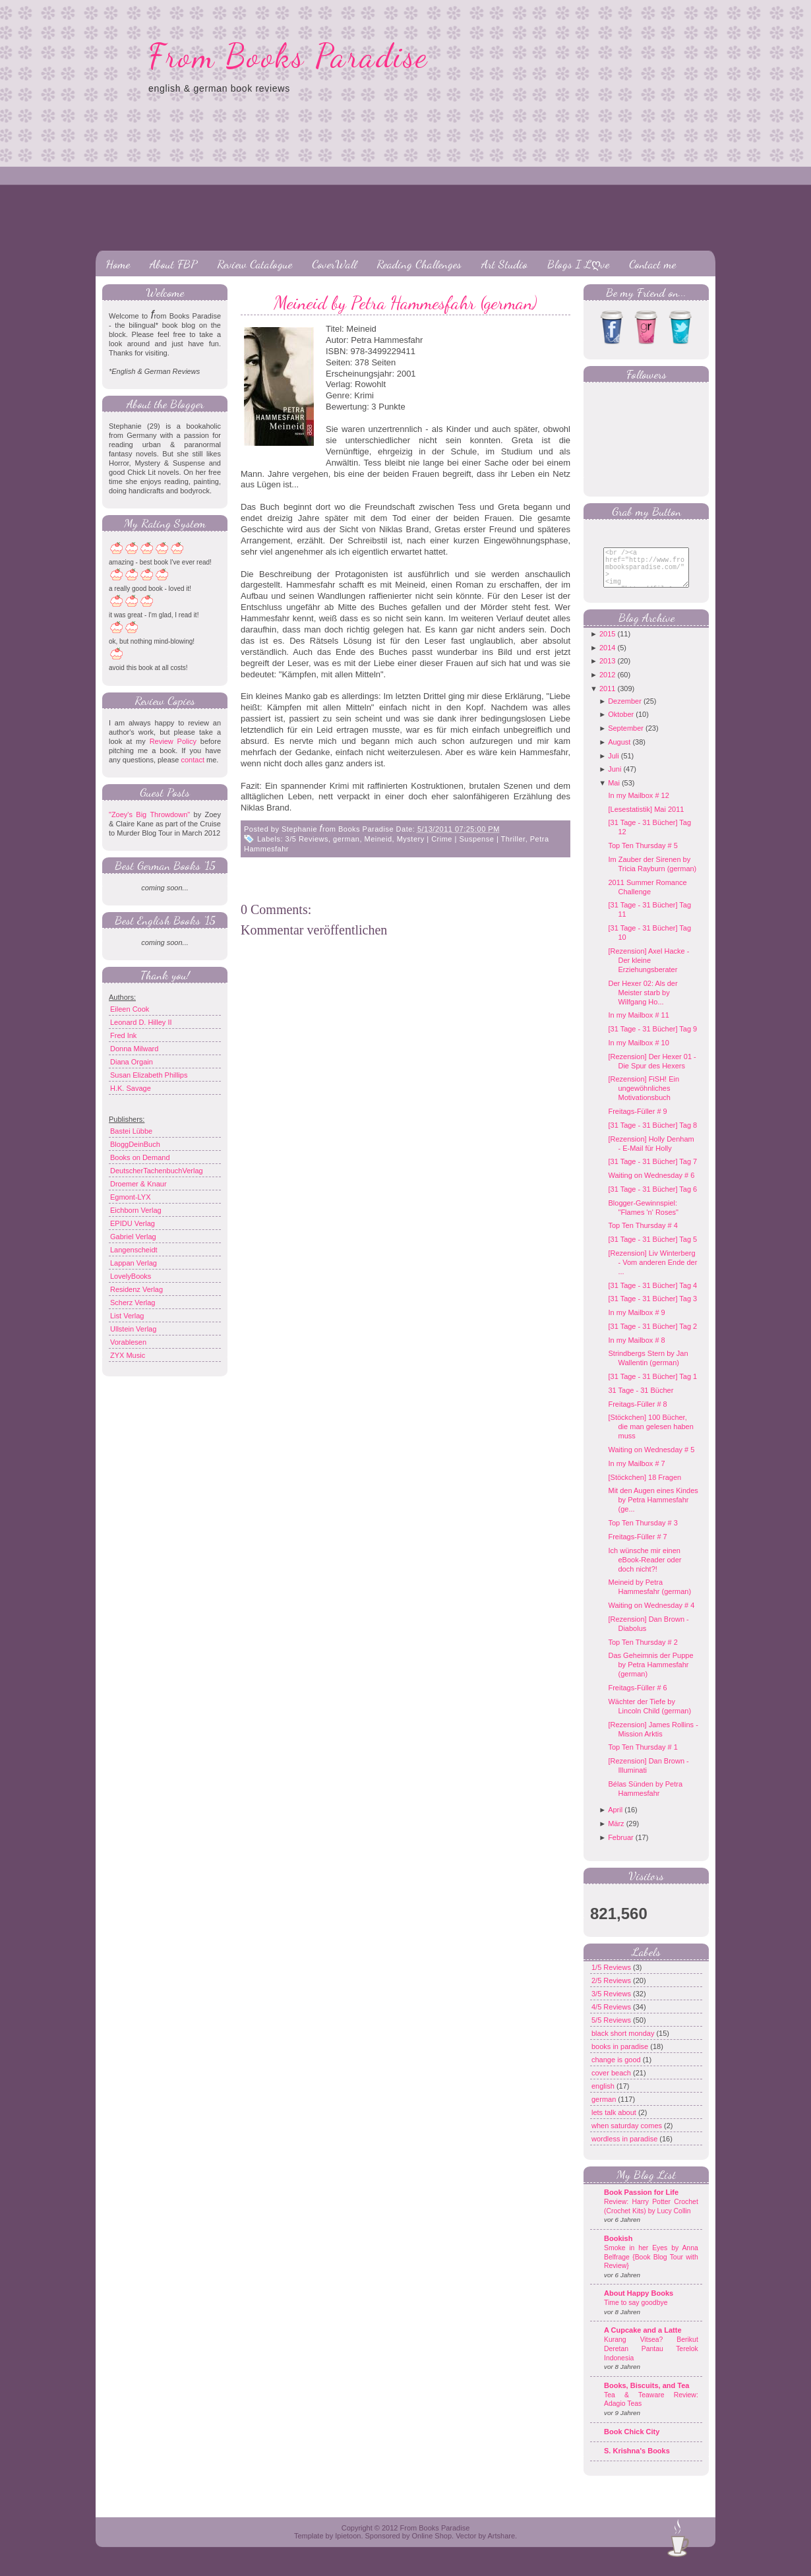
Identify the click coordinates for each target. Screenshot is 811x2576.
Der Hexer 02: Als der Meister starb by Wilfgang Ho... (642, 1002)
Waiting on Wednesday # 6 (651, 1185)
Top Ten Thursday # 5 (642, 855)
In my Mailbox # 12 (638, 805)
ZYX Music (127, 1355)
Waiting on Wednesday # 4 (651, 1615)
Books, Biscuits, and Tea (646, 2395)
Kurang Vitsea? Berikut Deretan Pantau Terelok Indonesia (651, 2358)
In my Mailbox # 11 (638, 1025)
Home (117, 264)
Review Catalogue (254, 264)
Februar (621, 1847)
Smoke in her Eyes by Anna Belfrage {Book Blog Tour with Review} (651, 2266)
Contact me (652, 264)
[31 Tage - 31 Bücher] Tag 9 (652, 1039)
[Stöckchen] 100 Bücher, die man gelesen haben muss (650, 1436)
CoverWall (334, 264)
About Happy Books (638, 2303)
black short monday (623, 2043)
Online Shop (431, 2546)
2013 (607, 671)
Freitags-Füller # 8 (637, 1414)
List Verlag (127, 1316)
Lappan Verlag (133, 1263)
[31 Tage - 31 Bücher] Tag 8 (652, 1135)
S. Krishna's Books (637, 2461)
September (626, 738)
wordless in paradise (625, 2149)
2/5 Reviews (612, 1990)
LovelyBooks (130, 1276)
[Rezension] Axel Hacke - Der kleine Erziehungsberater (648, 970)
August (619, 752)
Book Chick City (631, 2441)
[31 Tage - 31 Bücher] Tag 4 (652, 1295)
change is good (617, 2069)
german (346, 839)
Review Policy (173, 741)
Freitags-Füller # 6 (637, 1698)
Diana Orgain (131, 1062)
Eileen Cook (129, 1009)
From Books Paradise (288, 56)
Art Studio (504, 264)
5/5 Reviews (612, 2030)
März (616, 1833)
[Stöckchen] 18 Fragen (644, 1487)
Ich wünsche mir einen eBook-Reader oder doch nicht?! (644, 1569)
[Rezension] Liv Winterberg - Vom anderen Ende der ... (652, 1272)
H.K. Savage (130, 1088)
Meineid (378, 839)
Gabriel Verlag (133, 1237)
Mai (614, 793)
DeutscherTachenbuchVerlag (156, 1171)
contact (192, 760)
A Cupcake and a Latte (643, 2340)
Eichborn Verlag (136, 1210)
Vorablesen (128, 1342)
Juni (614, 779)
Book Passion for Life (641, 2202)
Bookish (618, 2248)
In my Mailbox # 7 (636, 1473)
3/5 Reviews (306, 839)
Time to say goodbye (636, 2312)
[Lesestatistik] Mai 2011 (646, 819)
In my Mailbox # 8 (636, 1350)
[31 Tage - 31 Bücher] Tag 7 (652, 1171)
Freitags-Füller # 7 (637, 1546)
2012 (607, 685)
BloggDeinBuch (135, 1144)
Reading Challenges (419, 264)
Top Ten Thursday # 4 (642, 1235)
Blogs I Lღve (578, 264)
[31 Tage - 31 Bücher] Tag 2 (652, 1336)
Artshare (501, 2546)
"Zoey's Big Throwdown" (149, 814)
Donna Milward (134, 1049)
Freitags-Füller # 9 (637, 1121)
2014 (607, 657)
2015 (607, 644)
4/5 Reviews (612, 2017)
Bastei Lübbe (131, 1131)
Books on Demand (140, 1157)
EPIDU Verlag (132, 1223)
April (615, 1820)
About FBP (173, 264)
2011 (607, 698)
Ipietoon (348, 2546)
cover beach (612, 2083)
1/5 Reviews (612, 1977)
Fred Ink (123, 1035)
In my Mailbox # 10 (638, 1053)
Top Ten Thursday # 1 (642, 1757)
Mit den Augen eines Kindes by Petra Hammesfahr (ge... (653, 1509)
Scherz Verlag (132, 1302)
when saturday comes (627, 2135)
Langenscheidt (134, 1250)
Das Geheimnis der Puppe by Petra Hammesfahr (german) (650, 1674)
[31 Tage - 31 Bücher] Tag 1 (652, 1386)
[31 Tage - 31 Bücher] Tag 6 (652, 1199)
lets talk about (614, 2122)
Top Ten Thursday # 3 (642, 1533)
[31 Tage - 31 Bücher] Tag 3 (652, 1308)
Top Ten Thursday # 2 (642, 1652)
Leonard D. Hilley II (141, 1022)
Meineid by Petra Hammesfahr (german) (405, 302)
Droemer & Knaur (138, 1184)
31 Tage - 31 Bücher (640, 1400)
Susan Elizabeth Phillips (148, 1075)
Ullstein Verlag (133, 1329)
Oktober (621, 724)
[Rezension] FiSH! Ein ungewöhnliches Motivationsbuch (643, 1098)
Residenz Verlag (136, 1289)
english (603, 2096)
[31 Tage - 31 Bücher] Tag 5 (652, 1249)
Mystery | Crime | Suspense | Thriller (461, 839)
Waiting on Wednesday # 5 (651, 1459)
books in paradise (620, 2056)
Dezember (625, 711)
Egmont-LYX (130, 1197)
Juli (613, 766)
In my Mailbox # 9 (636, 1322)
